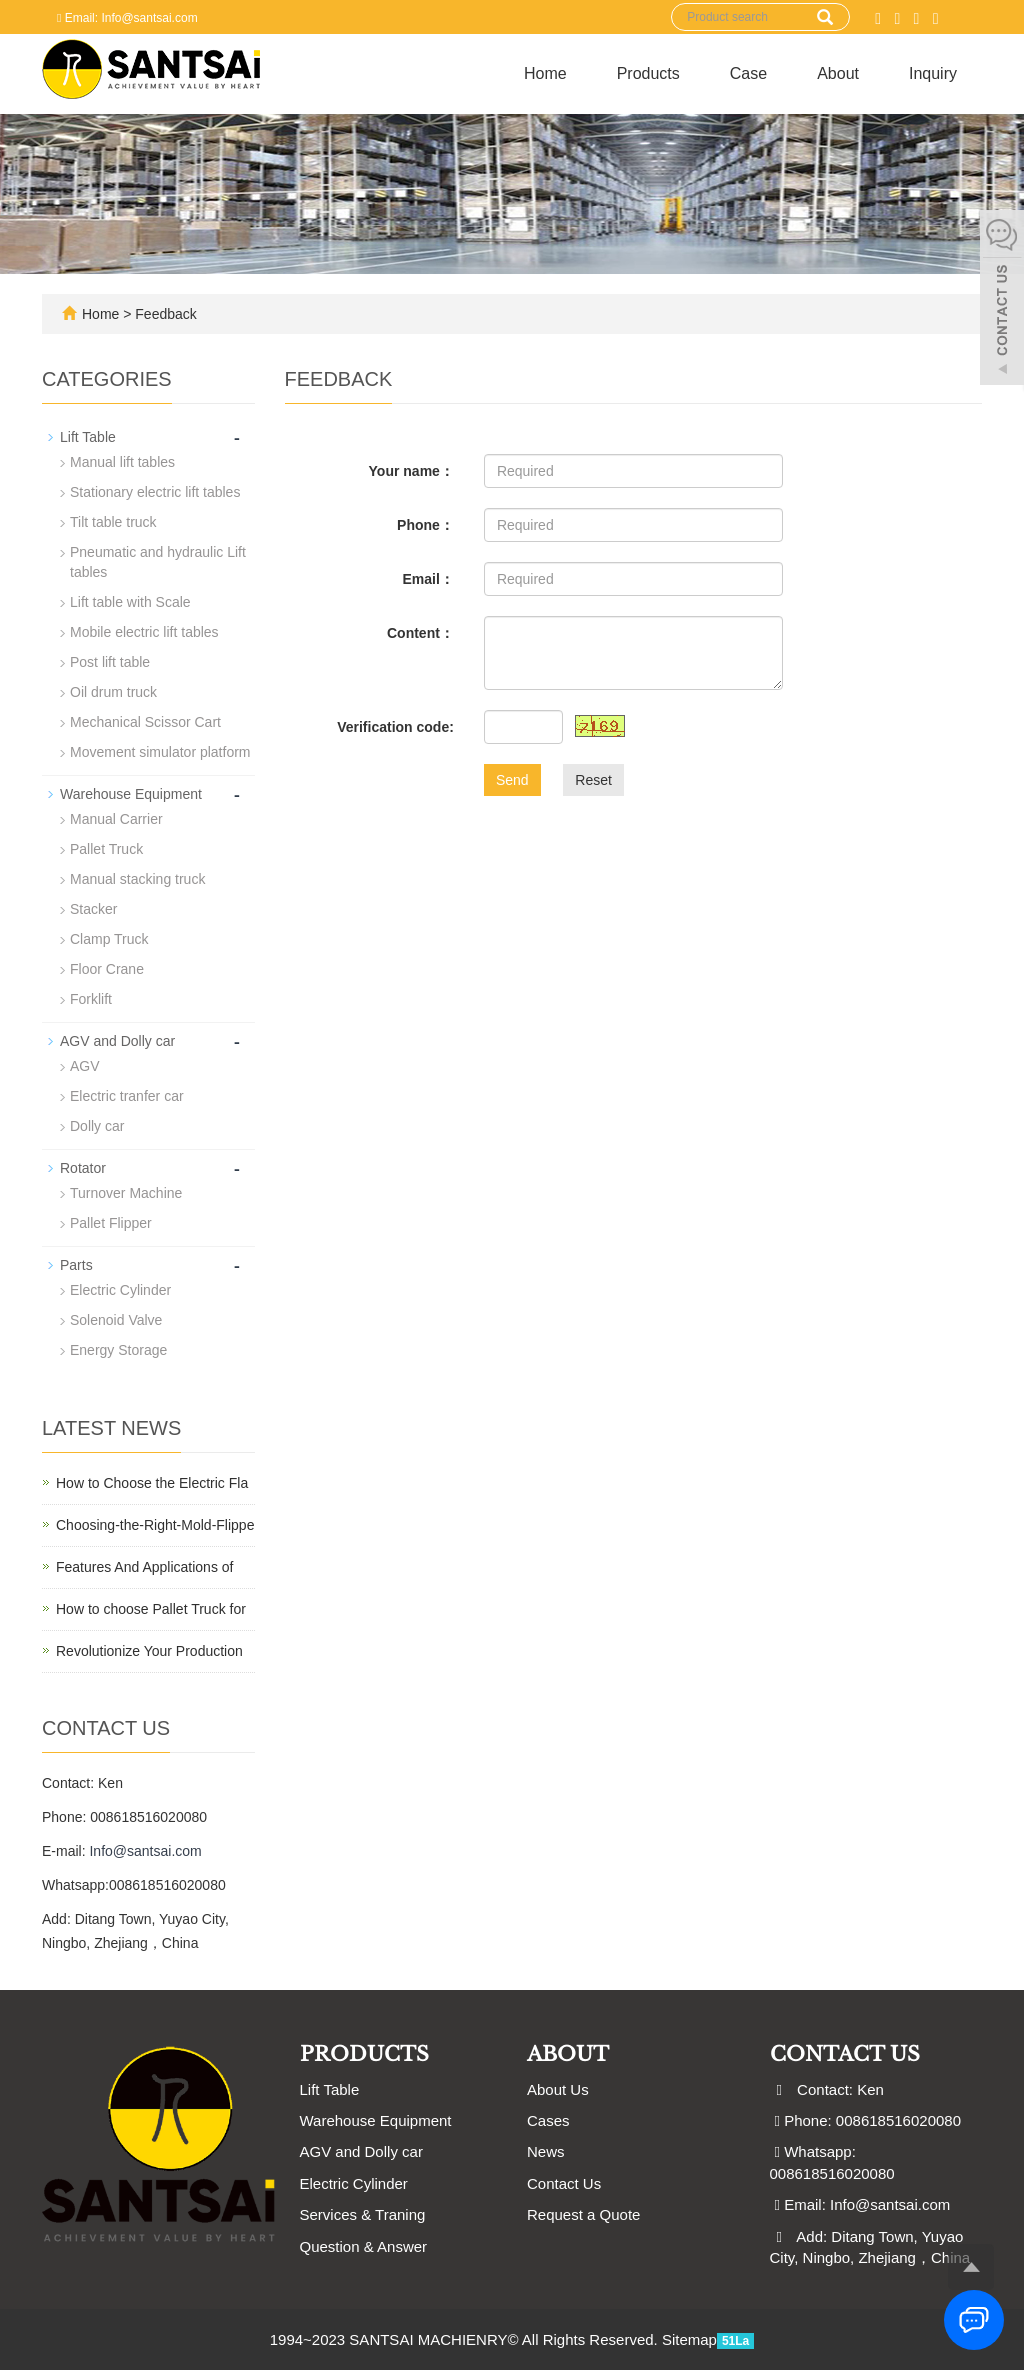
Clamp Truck (109, 939)
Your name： (411, 471)
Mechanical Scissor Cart (145, 722)
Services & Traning (363, 2214)
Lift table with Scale (130, 602)
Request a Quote (583, 2214)
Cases (548, 2120)
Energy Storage (118, 1350)
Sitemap (689, 2339)
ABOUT (568, 2054)
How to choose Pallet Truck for (151, 1609)
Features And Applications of (144, 1567)
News (546, 2151)
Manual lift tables (122, 462)
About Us (558, 2089)
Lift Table (88, 437)
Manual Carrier (116, 819)
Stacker (93, 909)
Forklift (91, 999)
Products (648, 73)
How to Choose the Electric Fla (152, 1483)
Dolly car (97, 1126)
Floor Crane (107, 969)
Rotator (83, 1168)
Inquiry (933, 73)
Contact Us (564, 2183)
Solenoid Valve (116, 1320)
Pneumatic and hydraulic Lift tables (158, 562)
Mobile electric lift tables (144, 632)
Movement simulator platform (160, 752)
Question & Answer (364, 2246)
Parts (76, 1265)
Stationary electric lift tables (155, 492)
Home (545, 73)
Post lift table (110, 662)
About (838, 73)
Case (748, 73)
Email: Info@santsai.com (127, 18)
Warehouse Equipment (131, 794)
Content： (420, 633)
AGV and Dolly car (117, 1041)
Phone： (425, 525)
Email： (428, 579)
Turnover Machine (126, 1193)
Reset (593, 780)
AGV (85, 1066)
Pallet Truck (106, 849)
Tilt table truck (113, 522)
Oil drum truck (113, 692)
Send (512, 780)
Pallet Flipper (111, 1223)
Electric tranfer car (127, 1096)
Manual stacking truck (137, 879)
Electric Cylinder (120, 1290)
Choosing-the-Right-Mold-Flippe (155, 1525)
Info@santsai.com (145, 1851)
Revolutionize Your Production (149, 1651)
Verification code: (395, 727)
